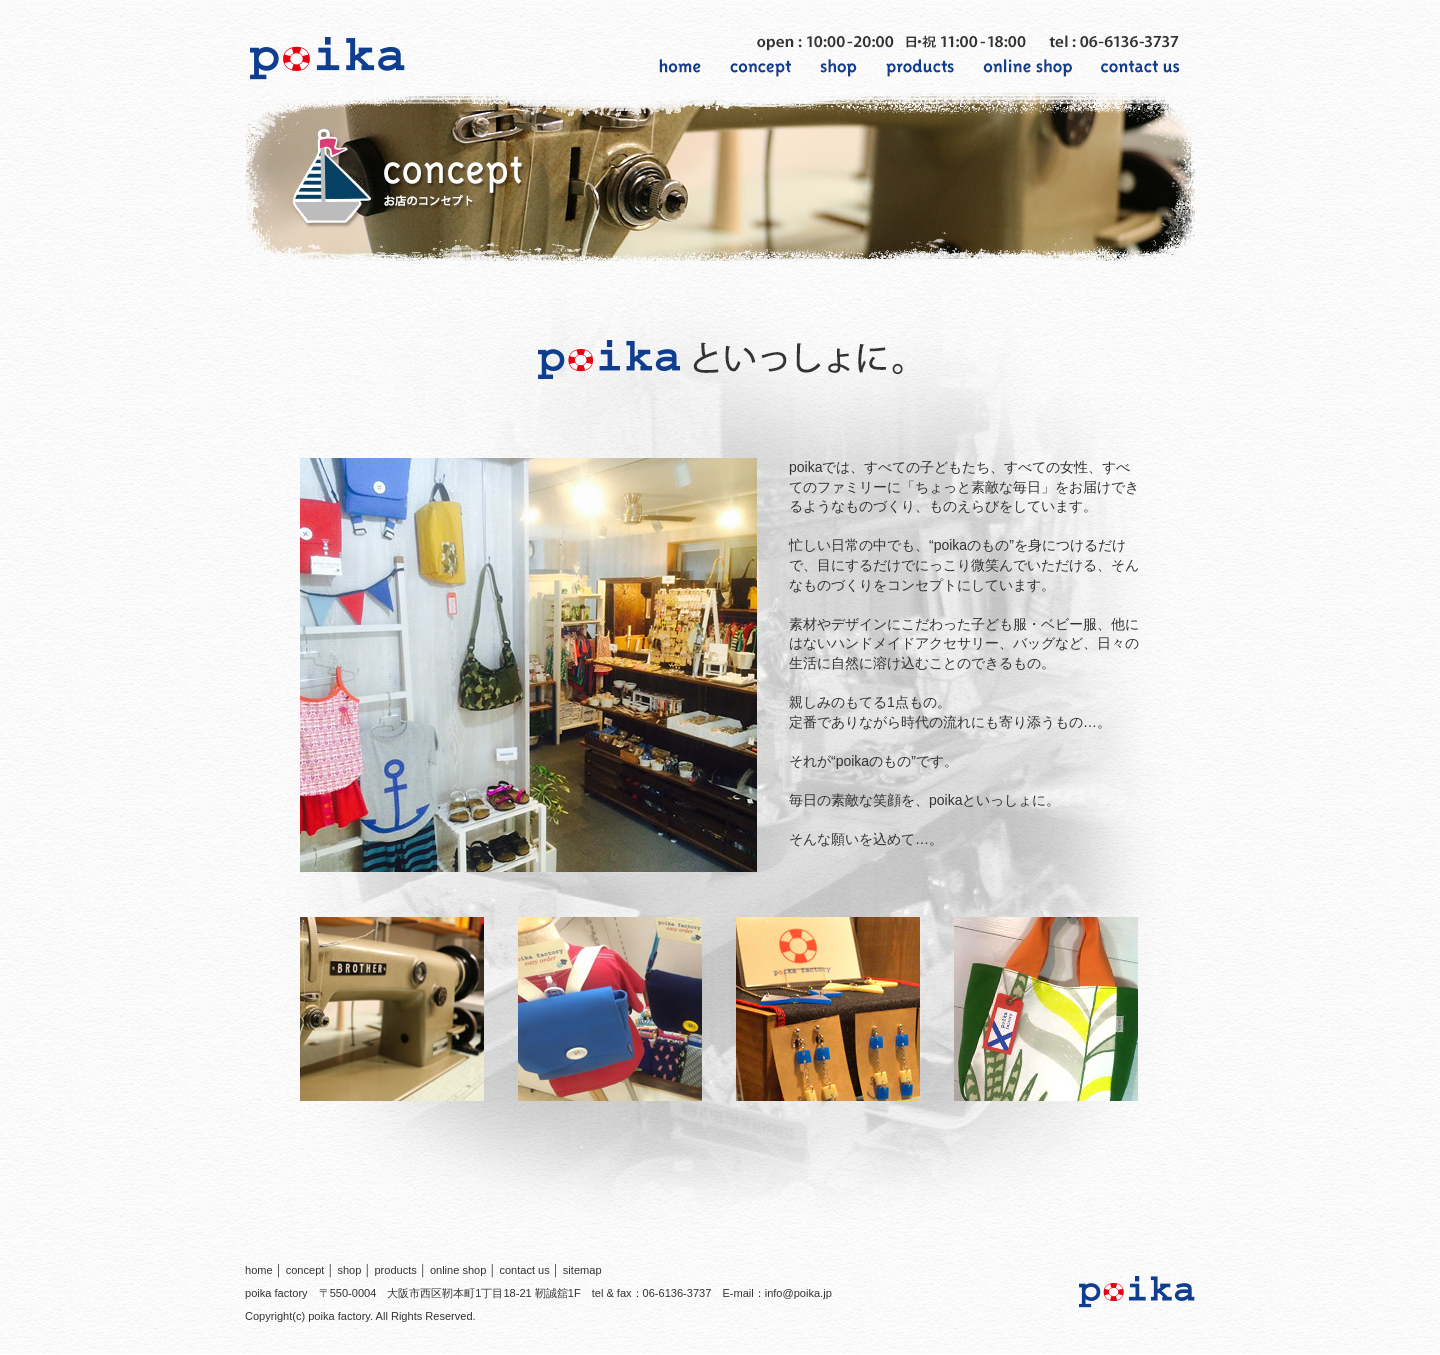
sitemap (582, 1270)
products (395, 1270)
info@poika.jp (798, 1293)
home (259, 1270)
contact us (524, 1270)
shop (349, 1270)
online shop (458, 1270)
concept (305, 1270)
